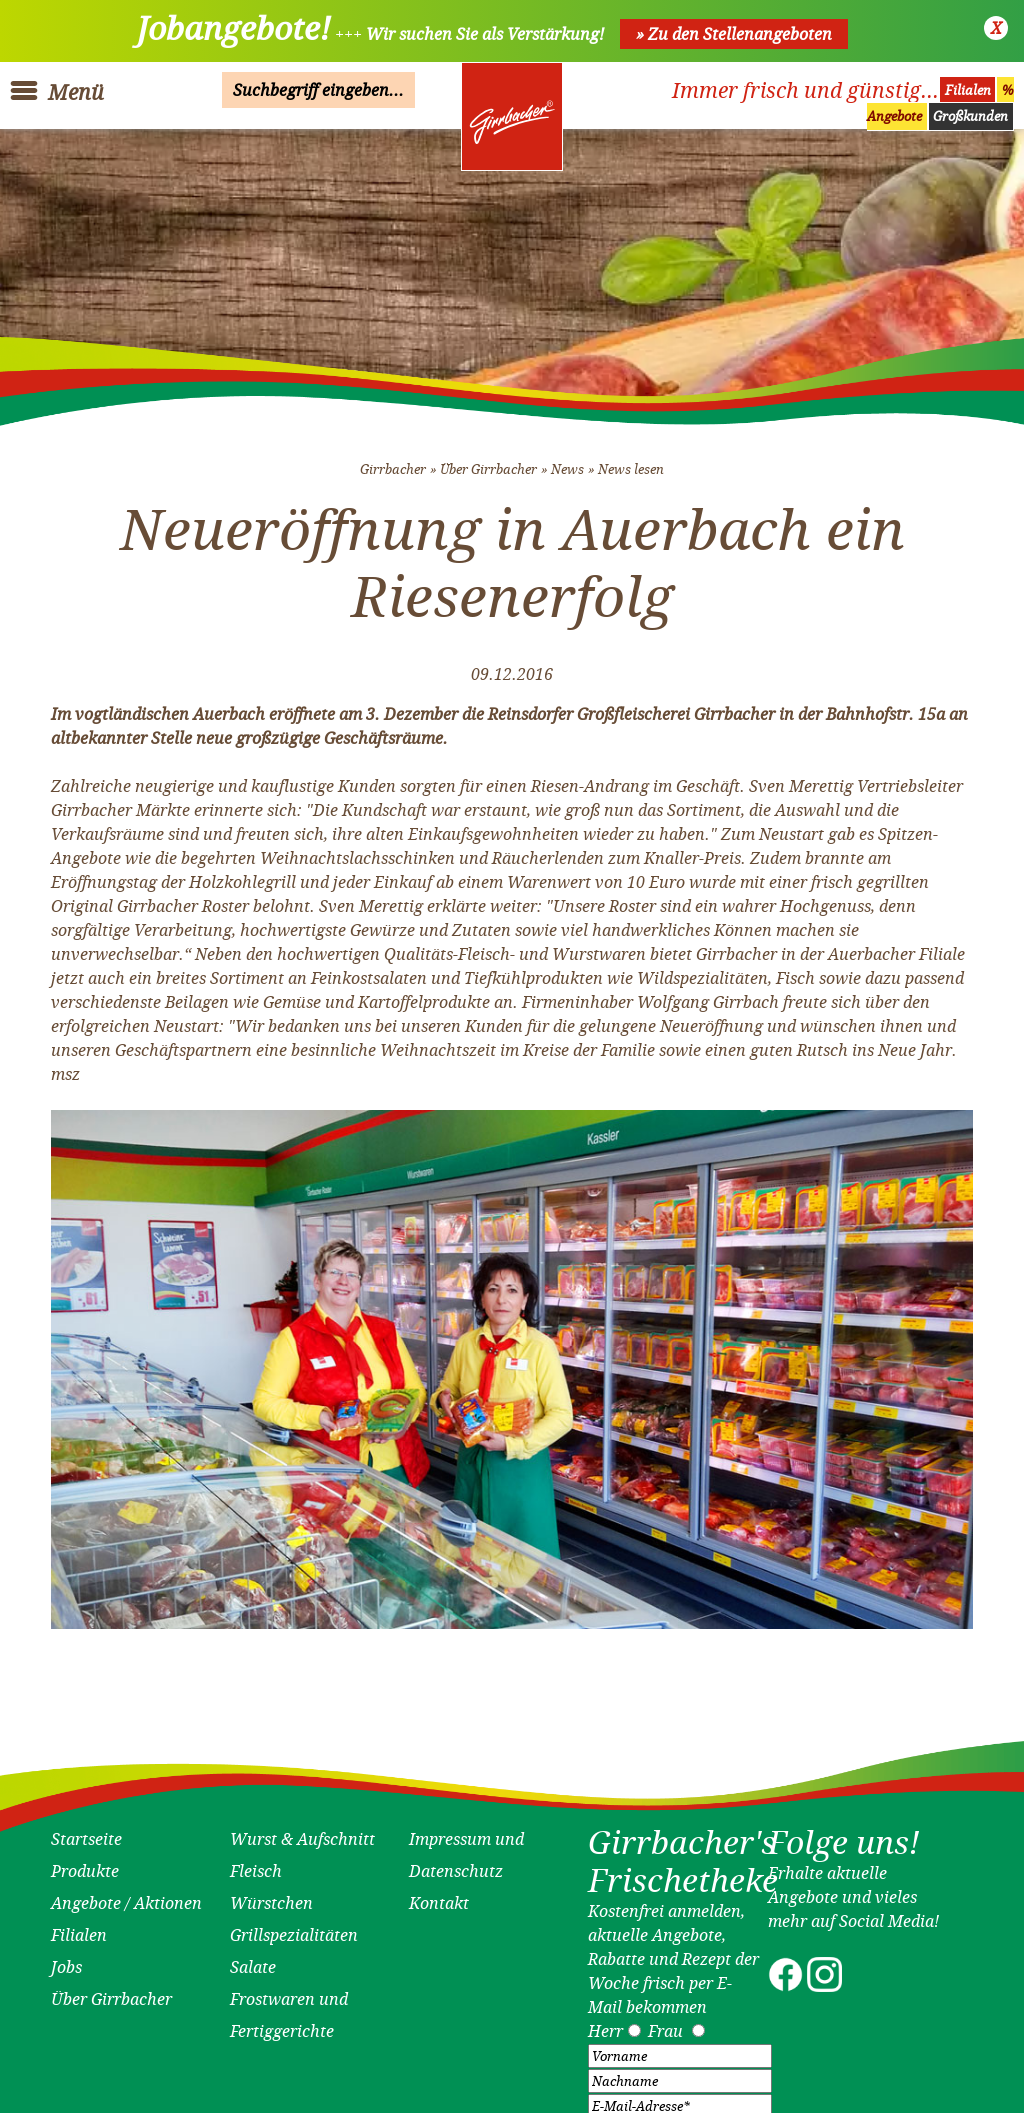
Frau (665, 2024)
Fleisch (256, 1864)
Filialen (968, 90)
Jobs (66, 1960)
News (567, 461)
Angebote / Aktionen (126, 1896)
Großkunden (970, 116)
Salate (253, 1960)
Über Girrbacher (488, 461)
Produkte (85, 1864)
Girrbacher (393, 461)
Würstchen (271, 1896)
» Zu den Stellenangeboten (734, 34)
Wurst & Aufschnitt (302, 1832)
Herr (605, 2024)
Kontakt (439, 1896)
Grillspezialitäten (294, 1928)
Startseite (86, 1832)
